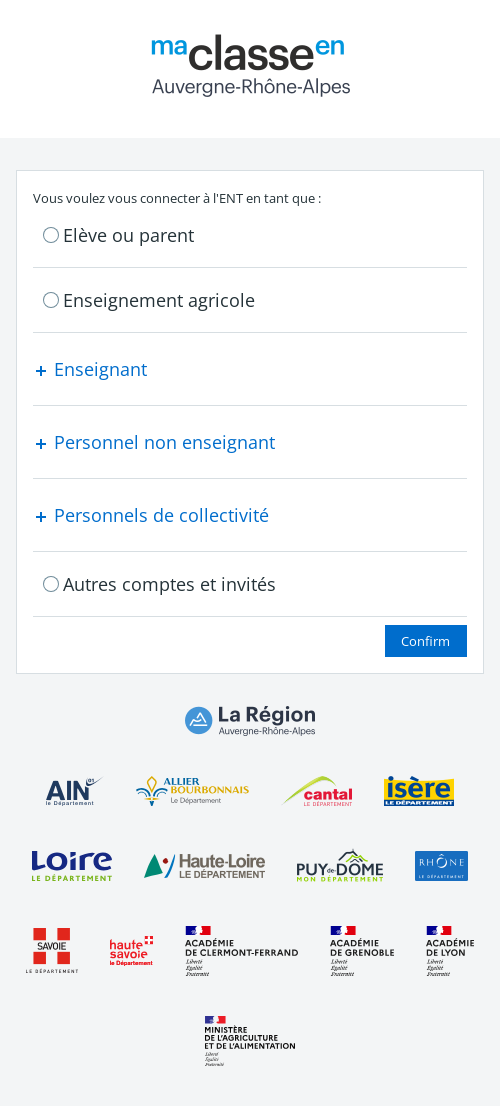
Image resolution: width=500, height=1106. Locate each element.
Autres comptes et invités (169, 584)
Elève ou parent (128, 235)
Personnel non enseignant (154, 442)
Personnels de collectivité (151, 515)
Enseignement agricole (159, 300)
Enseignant (90, 369)
